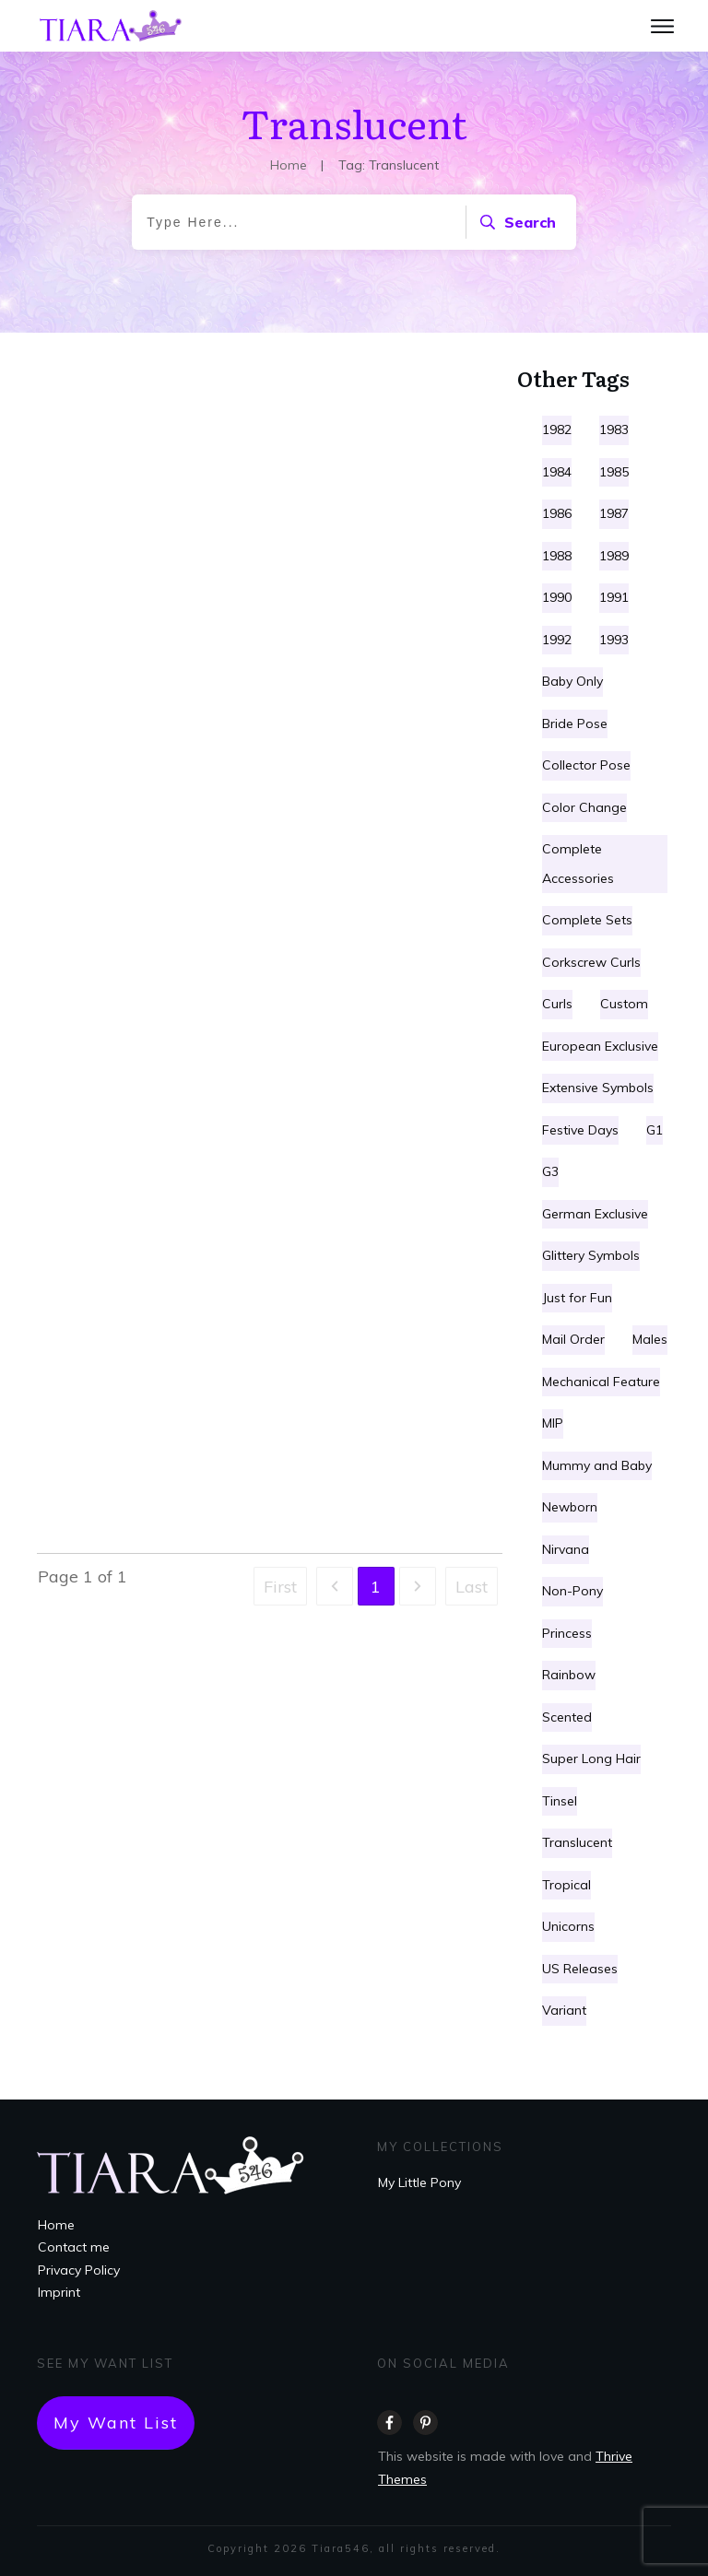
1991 (614, 597)
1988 (557, 555)
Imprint (59, 2292)
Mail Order (573, 1339)
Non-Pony (572, 1590)
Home (56, 2225)
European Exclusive (600, 1046)
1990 (557, 597)
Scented (567, 1717)
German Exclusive (595, 1214)
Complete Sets (587, 920)
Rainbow (569, 1674)
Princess (567, 1633)
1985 (614, 472)
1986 (557, 513)
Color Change (584, 807)
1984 (557, 472)
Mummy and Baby (597, 1465)
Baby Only (572, 681)
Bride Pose (575, 723)
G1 (654, 1130)
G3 (550, 1171)
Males (649, 1339)
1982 (557, 429)
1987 (614, 513)
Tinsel (559, 1801)
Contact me (74, 2247)
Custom (624, 1003)
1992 (557, 639)
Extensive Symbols (598, 1087)
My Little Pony (419, 2182)
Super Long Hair (591, 1758)
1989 (614, 555)
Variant (564, 2010)
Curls (557, 1003)
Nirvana (565, 1549)
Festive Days (580, 1130)
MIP (552, 1423)
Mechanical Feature (601, 1381)
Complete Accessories (578, 864)
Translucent (577, 1842)
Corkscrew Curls (591, 962)
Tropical (566, 1884)
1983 (614, 429)
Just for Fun (577, 1297)
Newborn (569, 1507)
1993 (614, 639)
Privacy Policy (79, 2270)
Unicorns (568, 1926)
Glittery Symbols (591, 1255)
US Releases (580, 1968)
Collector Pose (586, 765)
